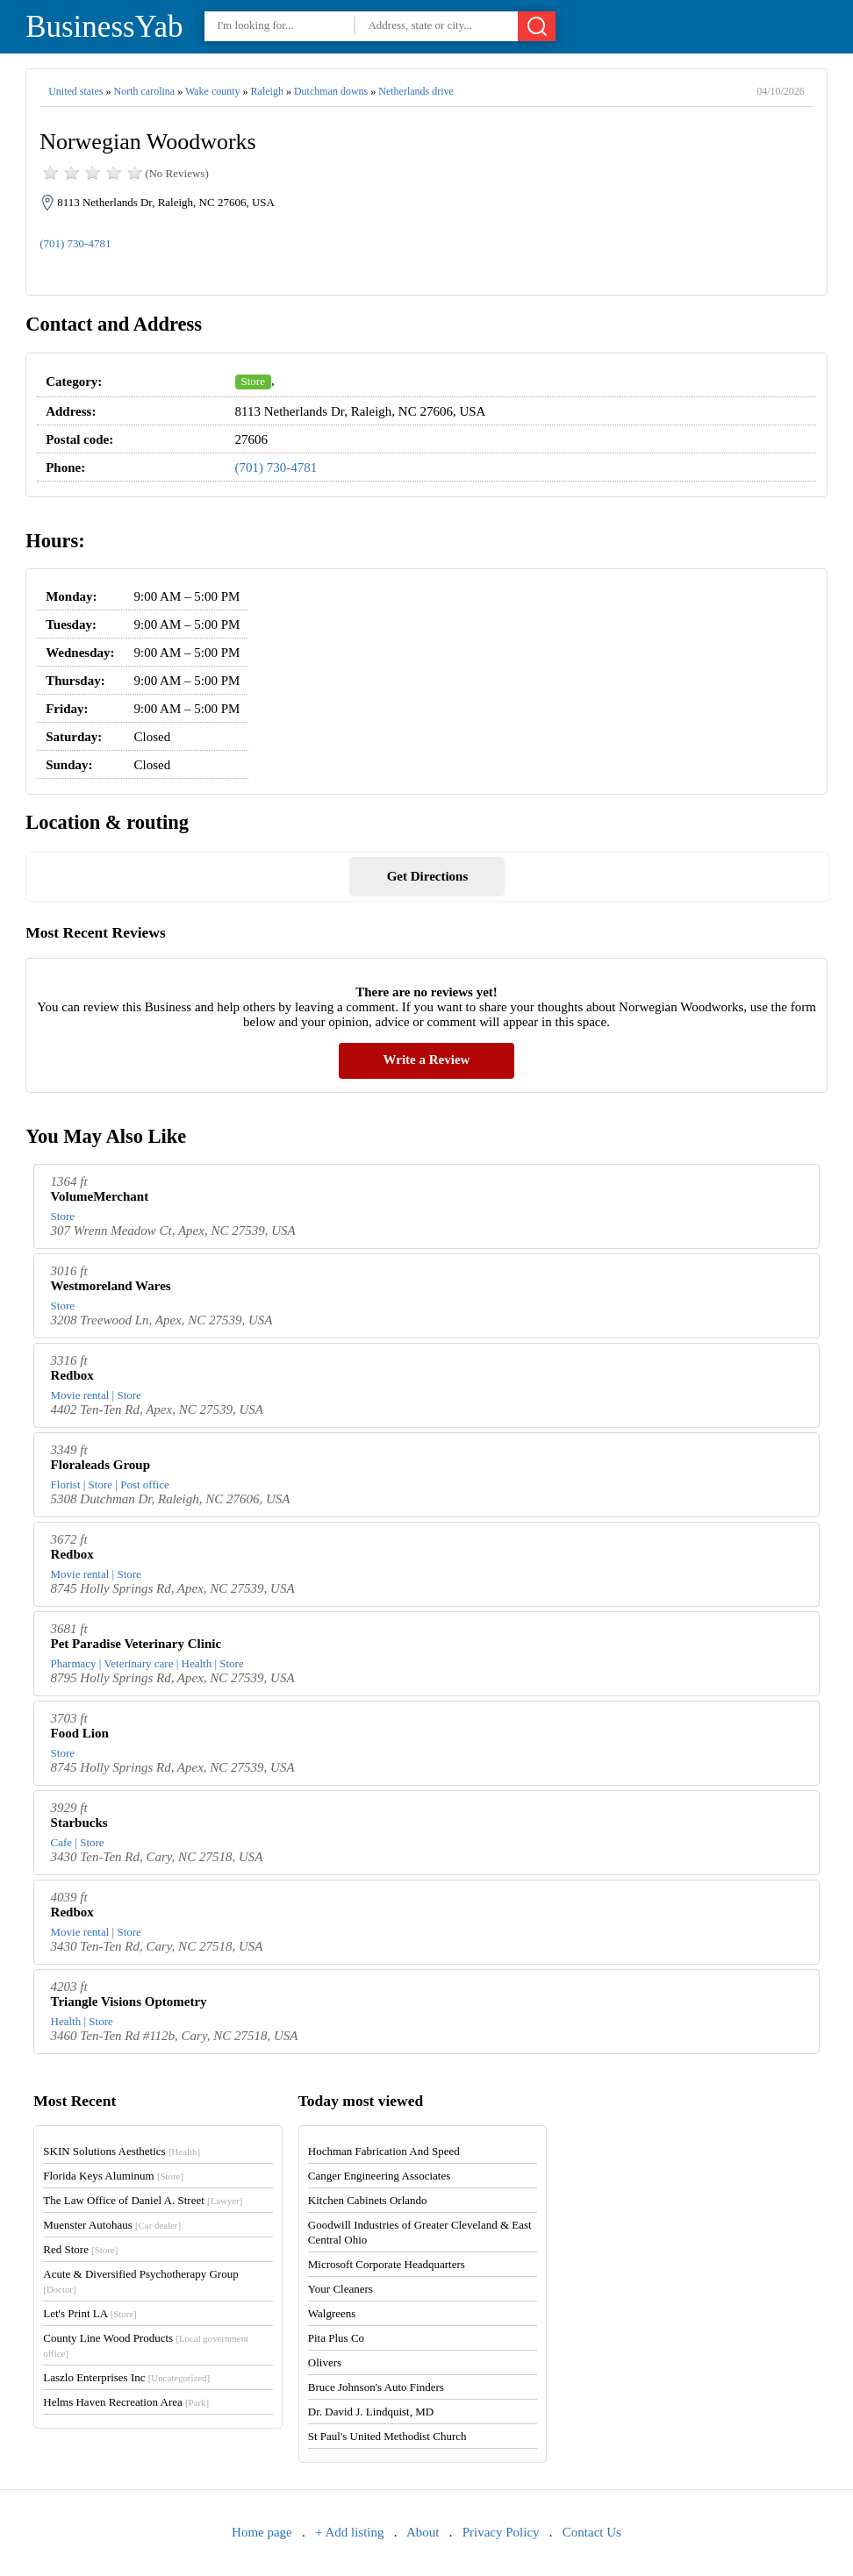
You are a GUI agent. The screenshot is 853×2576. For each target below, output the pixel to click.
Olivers (324, 2362)
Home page (262, 2532)
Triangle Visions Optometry (129, 2001)
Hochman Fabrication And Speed (384, 2151)
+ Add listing (349, 2532)
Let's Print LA (89, 2313)
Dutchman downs (331, 91)
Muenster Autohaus (112, 2224)
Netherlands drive (416, 91)
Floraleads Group (100, 1465)
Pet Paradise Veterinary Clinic (136, 1644)
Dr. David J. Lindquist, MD (371, 2411)
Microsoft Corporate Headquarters (386, 2264)
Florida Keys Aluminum (113, 2175)
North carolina (144, 91)
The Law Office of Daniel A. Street (142, 2200)
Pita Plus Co (336, 2337)
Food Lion (80, 1733)
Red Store (80, 2249)
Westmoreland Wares (111, 1286)
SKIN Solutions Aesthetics (121, 2151)
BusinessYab (104, 27)
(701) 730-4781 (75, 243)
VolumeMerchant (100, 1196)
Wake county (212, 91)
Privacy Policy (501, 2532)
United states (75, 91)
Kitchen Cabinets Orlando (367, 2200)
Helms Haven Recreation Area (126, 2401)
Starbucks (79, 1823)
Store (253, 381)
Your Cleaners (340, 2288)
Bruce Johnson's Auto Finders (376, 2387)
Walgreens (332, 2313)
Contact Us (592, 2532)
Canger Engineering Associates (379, 2175)
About (423, 2532)
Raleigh (267, 91)
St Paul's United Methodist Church (387, 2436)
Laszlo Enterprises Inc (126, 2377)
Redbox (72, 1375)
